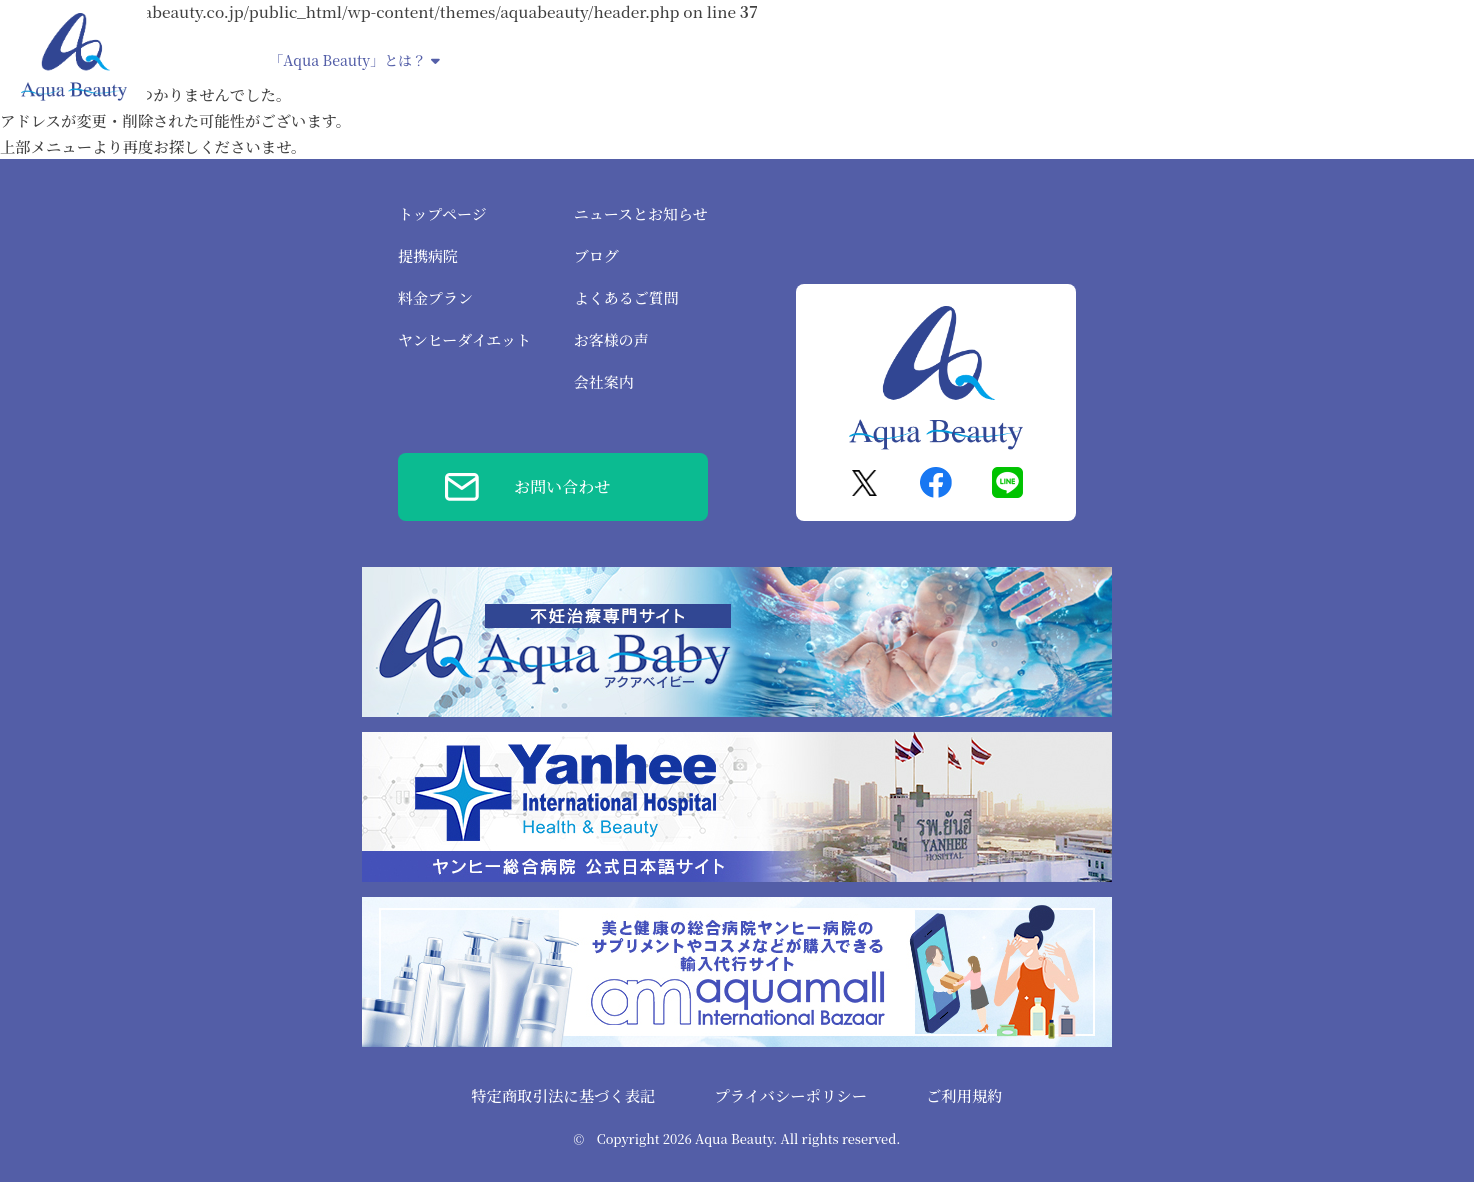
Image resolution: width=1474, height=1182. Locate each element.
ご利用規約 (964, 1095)
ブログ (596, 255)
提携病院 (498, 60)
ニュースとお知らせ (641, 213)
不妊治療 (698, 60)
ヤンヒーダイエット (818, 60)
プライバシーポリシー (790, 1095)
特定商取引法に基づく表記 (563, 1095)
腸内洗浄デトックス (973, 60)
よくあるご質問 (626, 297)
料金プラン (435, 297)
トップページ (442, 213)
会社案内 (604, 381)
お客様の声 (611, 339)
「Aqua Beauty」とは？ (354, 60)
